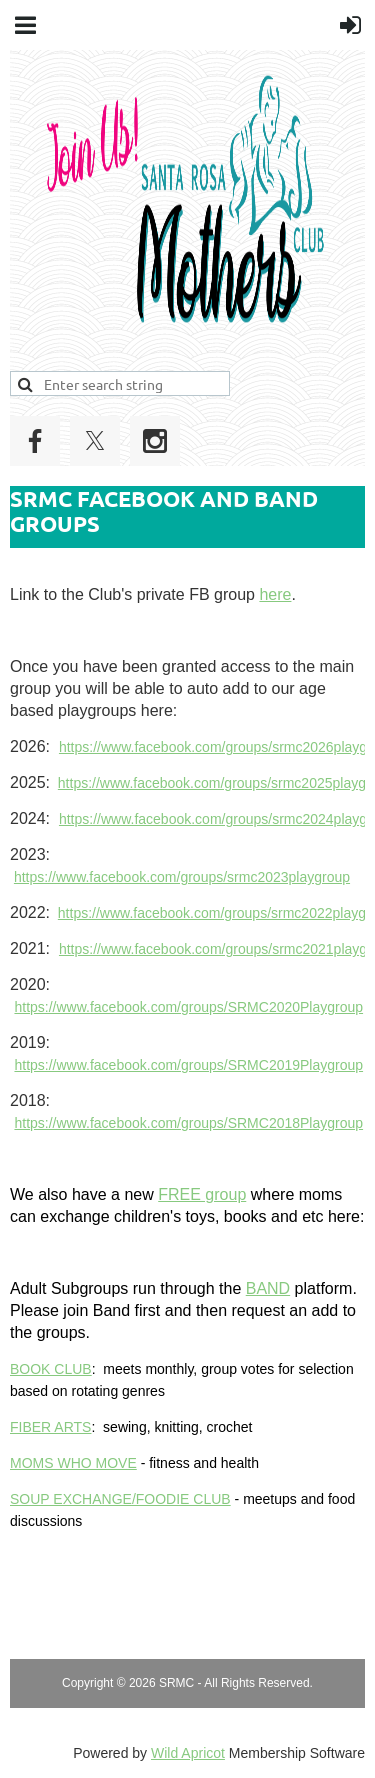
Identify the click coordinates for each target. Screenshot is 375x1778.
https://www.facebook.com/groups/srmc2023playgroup (182, 877)
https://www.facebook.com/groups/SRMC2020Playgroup (188, 1007)
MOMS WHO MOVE (73, 1463)
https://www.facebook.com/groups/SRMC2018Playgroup (188, 1123)
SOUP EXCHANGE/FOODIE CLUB (120, 1499)
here (275, 594)
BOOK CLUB (51, 1369)
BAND (268, 1288)
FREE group (202, 1194)
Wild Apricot (188, 1753)
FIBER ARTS (50, 1427)
